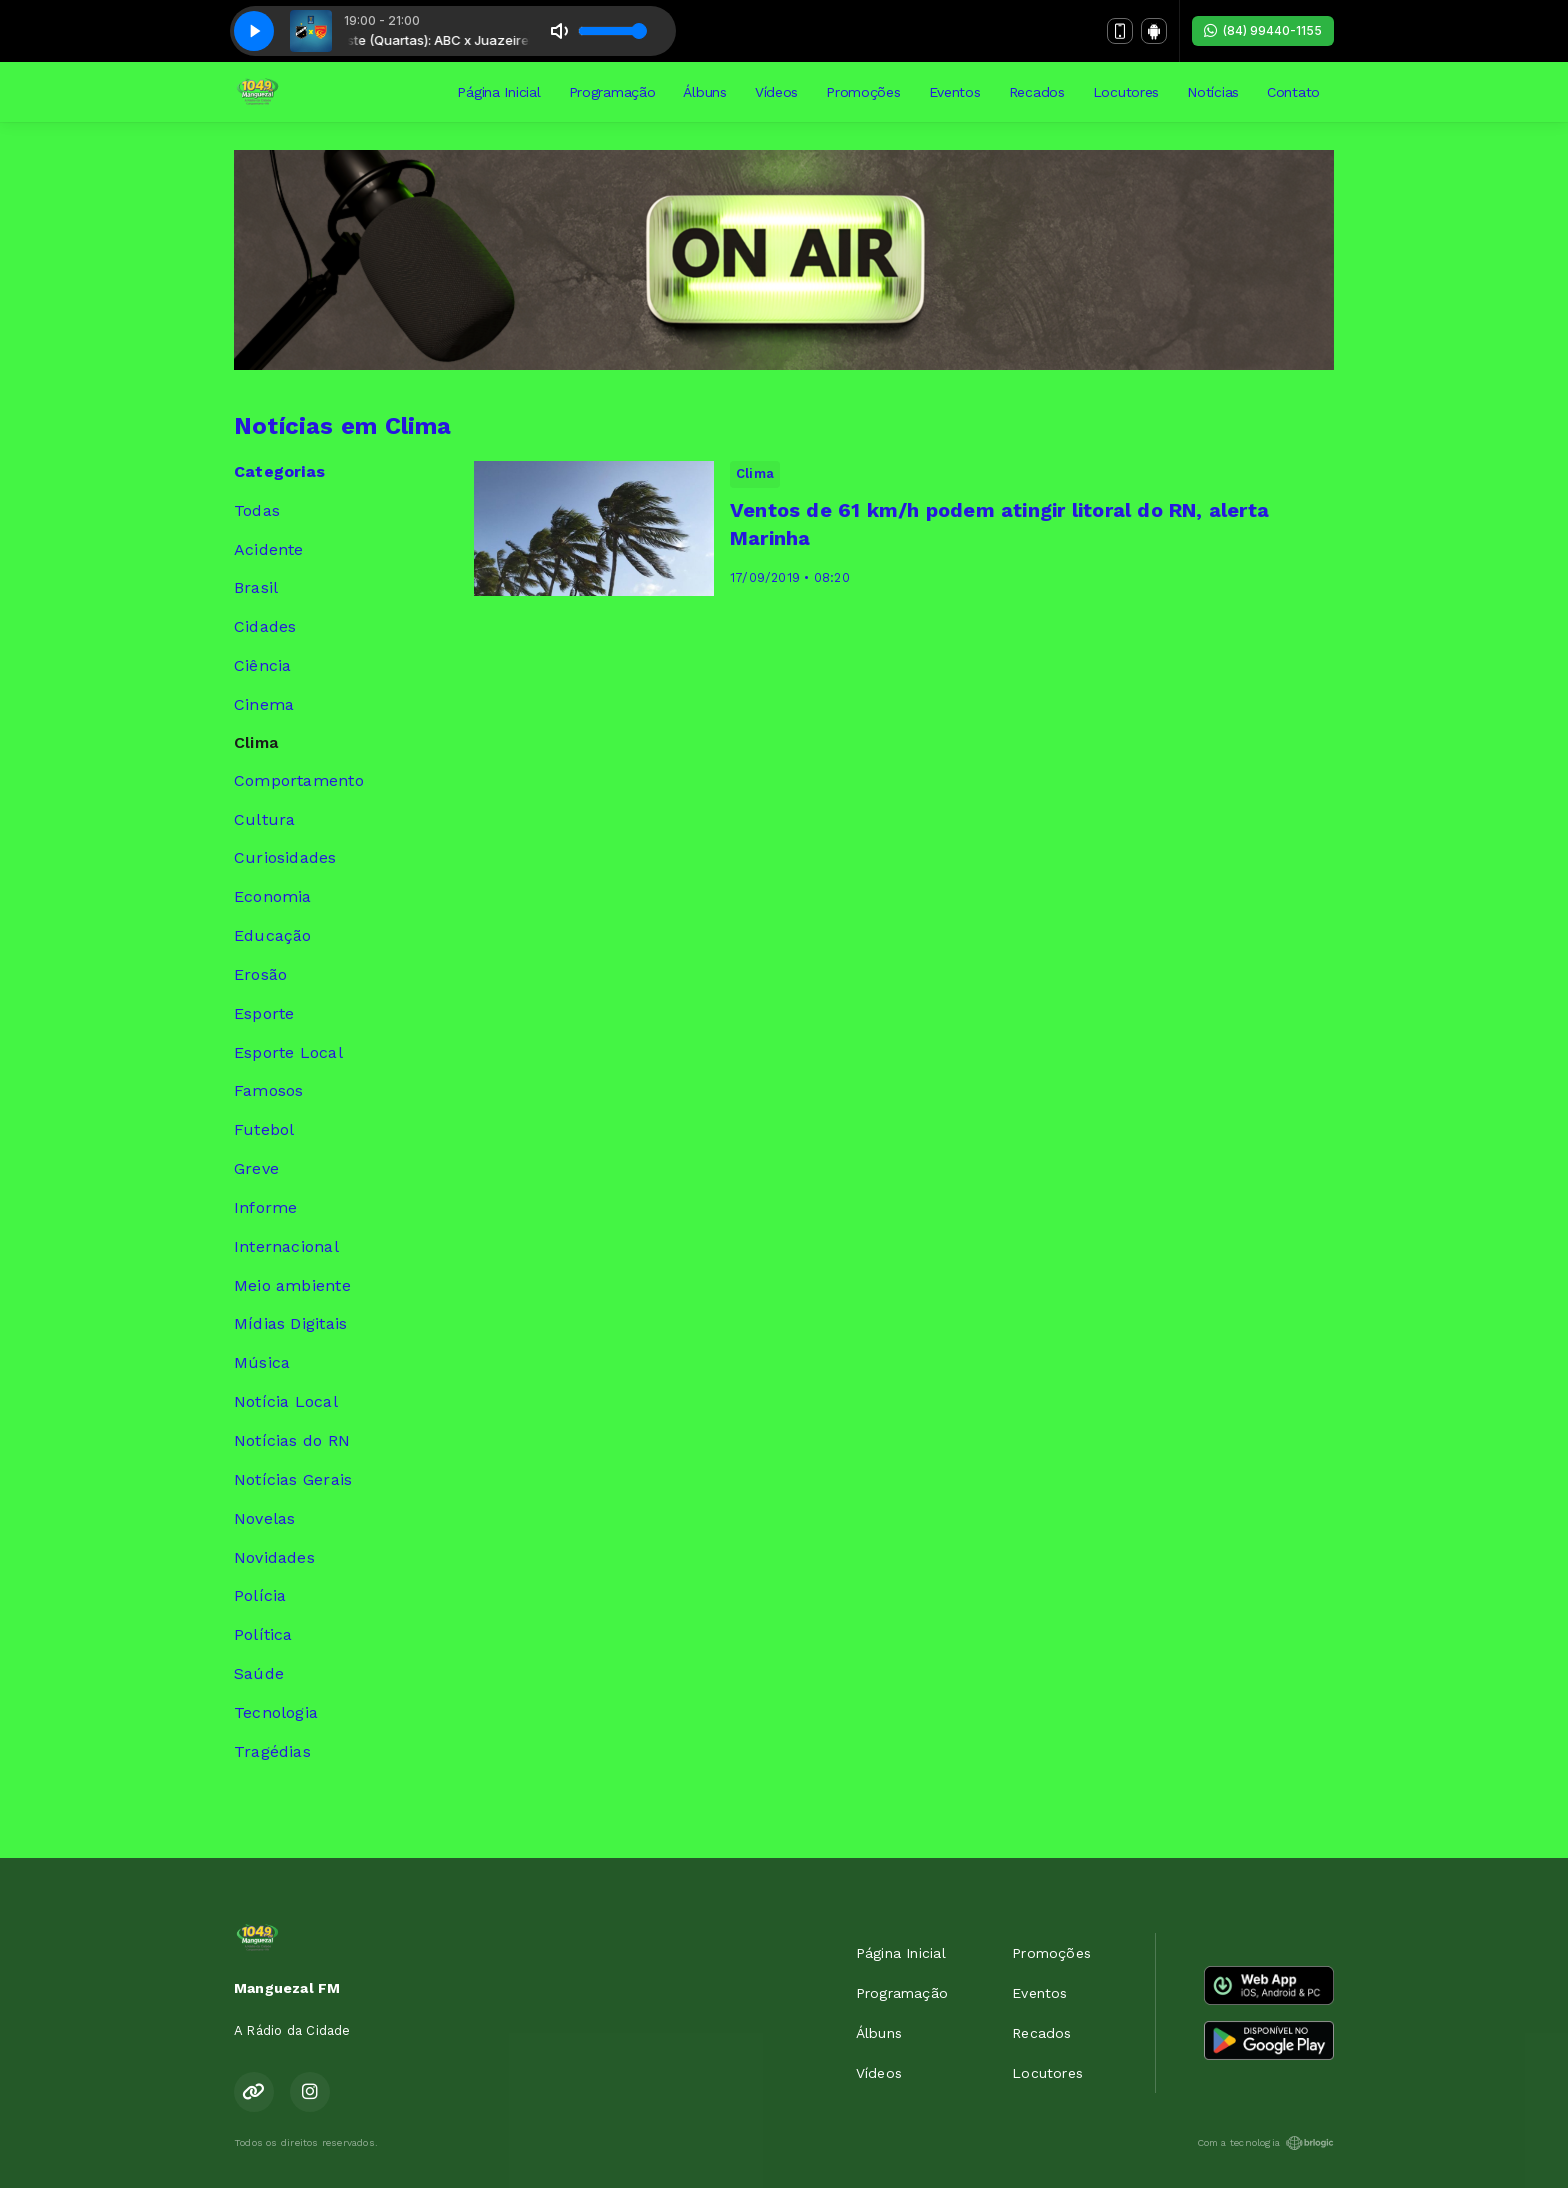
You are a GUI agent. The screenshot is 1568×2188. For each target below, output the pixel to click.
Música (262, 1362)
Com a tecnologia (1265, 2143)
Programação (612, 92)
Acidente (269, 549)
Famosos (268, 1090)
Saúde (259, 1673)
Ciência (262, 665)
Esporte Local (288, 1052)
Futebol (264, 1129)
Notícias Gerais (293, 1479)
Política (263, 1634)
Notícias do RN (292, 1440)
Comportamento (299, 780)
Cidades (265, 626)
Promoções (863, 92)
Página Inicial (498, 92)
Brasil (256, 587)
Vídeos (776, 92)
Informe (265, 1207)
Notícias (1213, 92)
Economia (273, 896)
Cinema (264, 704)
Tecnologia (276, 1712)
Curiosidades (285, 857)
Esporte (264, 1013)
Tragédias (272, 1751)
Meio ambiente (292, 1285)
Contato (1293, 92)
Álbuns (704, 92)
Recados (1037, 92)
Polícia (260, 1595)
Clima (256, 742)
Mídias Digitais (290, 1323)
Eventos (955, 92)
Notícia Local (286, 1401)
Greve (256, 1168)
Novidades (274, 1557)
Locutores (1126, 92)
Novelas (264, 1518)
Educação (273, 935)
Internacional (286, 1246)
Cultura (264, 819)
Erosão (260, 974)
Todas (257, 510)
